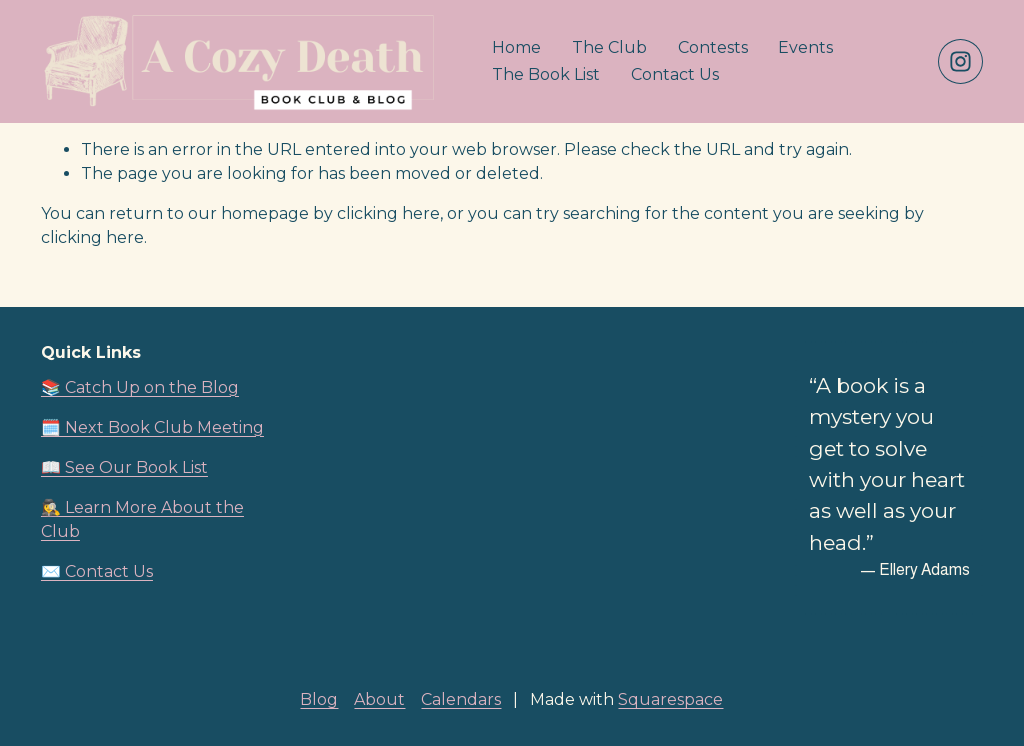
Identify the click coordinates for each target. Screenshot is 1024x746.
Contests (713, 47)
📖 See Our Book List (124, 467)
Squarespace (670, 699)
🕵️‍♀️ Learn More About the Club (142, 519)
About (379, 699)
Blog (319, 699)
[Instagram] (960, 61)
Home (516, 47)
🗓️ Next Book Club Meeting (152, 427)
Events (805, 47)
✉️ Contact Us (97, 571)
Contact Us (675, 74)
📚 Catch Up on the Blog (140, 387)
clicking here (388, 213)
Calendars (461, 699)
